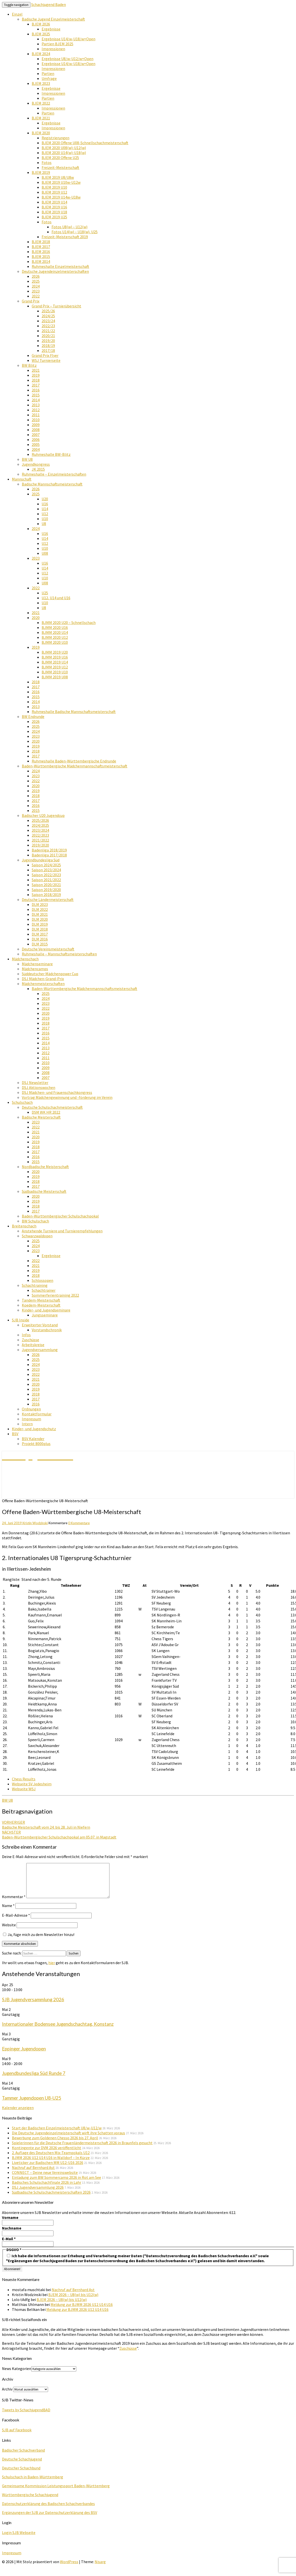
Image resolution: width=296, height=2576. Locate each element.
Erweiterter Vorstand (40, 1324)
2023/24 (48, 320)
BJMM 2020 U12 (55, 637)
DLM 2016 (40, 939)
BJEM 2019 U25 (54, 216)
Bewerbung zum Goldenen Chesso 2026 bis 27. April (55, 2137)
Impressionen (53, 48)
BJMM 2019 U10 (55, 671)
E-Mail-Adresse (16, 1915)
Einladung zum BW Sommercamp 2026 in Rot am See (56, 2177)
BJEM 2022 (41, 103)
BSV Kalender (33, 1438)
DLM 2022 (40, 909)
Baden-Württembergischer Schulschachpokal (60, 1216)
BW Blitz (29, 365)
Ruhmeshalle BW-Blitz (51, 454)
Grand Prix (30, 301)
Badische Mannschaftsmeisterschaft (52, 484)
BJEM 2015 (41, 256)
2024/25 (48, 315)
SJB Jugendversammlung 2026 (33, 1999)
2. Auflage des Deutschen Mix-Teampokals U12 (51, 2152)
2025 (36, 281)
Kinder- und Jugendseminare (46, 1310)
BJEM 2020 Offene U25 (60, 157)
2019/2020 (40, 845)
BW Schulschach (35, 1221)
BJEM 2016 (41, 251)
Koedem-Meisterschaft (41, 1305)
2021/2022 (40, 840)
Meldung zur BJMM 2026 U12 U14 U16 (82, 2304)
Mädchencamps (35, 968)
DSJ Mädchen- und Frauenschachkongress (57, 1092)
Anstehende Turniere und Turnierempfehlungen (62, 1230)
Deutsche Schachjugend (22, 2459)
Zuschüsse (30, 1339)
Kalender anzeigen (18, 2107)
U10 (45, 518)
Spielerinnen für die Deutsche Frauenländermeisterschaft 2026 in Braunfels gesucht (82, 2142)
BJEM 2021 (41, 117)
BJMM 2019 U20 (55, 652)
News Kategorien (16, 2368)
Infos (26, 1334)
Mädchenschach (25, 958)
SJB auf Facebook (16, 2429)
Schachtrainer (43, 1290)
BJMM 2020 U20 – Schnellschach (69, 622)
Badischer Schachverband (23, 2450)
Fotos (47, 162)
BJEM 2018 (41, 241)
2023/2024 (40, 830)
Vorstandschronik (47, 1329)
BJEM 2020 (41, 132)
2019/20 (48, 340)
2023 (36, 291)
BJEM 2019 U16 (54, 207)
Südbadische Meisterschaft (44, 1191)
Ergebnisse (51, 28)
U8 (44, 523)
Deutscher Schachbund (21, 2467)
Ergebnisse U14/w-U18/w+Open (68, 38)
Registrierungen (55, 137)
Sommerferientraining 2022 (55, 1295)
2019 (36, 375)
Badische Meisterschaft (41, 1117)
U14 (45, 508)
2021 (36, 370)
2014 (36, 399)
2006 (36, 439)
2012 (36, 409)
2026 (36, 276)
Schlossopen (42, 1280)
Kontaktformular (37, 1413)
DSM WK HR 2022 (46, 1112)
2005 (36, 444)
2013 (36, 404)
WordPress (69, 2561)
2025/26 (48, 310)
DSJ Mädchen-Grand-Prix (43, 978)
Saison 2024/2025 (46, 864)
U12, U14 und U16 (56, 597)
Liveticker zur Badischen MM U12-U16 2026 (47, 2162)
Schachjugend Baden (48, 4)
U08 (45, 553)
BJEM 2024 (41, 53)
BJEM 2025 (41, 33)
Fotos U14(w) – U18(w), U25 (75, 231)
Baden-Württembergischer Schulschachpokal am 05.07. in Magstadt (59, 1835)
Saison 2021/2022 (46, 879)
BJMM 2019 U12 (55, 667)
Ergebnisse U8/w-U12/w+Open (67, 58)
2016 (36, 390)
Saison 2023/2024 (46, 869)
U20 (45, 498)
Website (9, 1924)
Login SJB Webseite (18, 2532)
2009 (36, 424)
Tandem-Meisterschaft (41, 1300)
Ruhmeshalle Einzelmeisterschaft (60, 266)
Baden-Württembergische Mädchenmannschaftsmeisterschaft (74, 765)
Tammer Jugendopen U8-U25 (31, 2098)
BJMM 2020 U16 (55, 627)
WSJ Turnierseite (46, 360)
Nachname (11, 2228)
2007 (36, 434)
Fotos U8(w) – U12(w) (69, 226)
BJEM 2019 (41, 172)
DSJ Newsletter (35, 1082)
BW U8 (27, 459)
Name (8, 1905)
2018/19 (48, 345)
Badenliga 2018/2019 (49, 850)
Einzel (17, 14)
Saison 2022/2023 (46, 874)
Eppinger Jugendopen (24, 2048)
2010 (36, 419)
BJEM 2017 (41, 246)
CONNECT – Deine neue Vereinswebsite (45, 2172)
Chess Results (23, 1778)
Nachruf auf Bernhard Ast (33, 2167)
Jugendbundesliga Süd (40, 859)
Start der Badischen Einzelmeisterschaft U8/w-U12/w (57, 2127)
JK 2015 (38, 469)
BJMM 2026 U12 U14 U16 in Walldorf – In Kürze (51, 2157)
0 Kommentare (79, 1523)
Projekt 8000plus (36, 1443)
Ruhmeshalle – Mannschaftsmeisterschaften (59, 953)
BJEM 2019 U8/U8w (58, 177)
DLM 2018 (40, 929)
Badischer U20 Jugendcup (43, 815)
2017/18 (48, 350)
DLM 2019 (40, 924)
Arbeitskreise (33, 1344)
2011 (36, 414)
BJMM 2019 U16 (55, 657)
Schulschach (22, 1102)
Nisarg (100, 2561)
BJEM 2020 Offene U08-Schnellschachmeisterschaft (85, 142)
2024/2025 (40, 825)
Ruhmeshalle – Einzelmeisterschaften (54, 474)
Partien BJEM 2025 (57, 43)
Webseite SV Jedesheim (32, 1783)
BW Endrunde (33, 716)
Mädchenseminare (37, 963)
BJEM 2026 (41, 24)
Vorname (10, 2217)
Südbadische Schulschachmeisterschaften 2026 (51, 2192)
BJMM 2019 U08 (55, 676)
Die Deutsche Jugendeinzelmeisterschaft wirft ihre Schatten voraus (68, 2132)
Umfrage (49, 78)
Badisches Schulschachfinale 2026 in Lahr (46, 2182)
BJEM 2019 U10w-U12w (61, 182)
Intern (27, 1423)
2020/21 (48, 335)
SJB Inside (20, 1319)
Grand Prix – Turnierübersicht (56, 305)
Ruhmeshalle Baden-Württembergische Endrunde (74, 761)
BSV (15, 1433)
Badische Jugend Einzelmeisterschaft (53, 19)
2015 (36, 394)
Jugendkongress (36, 464)
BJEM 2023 (41, 83)
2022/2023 (40, 835)
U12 (45, 513)
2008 (36, 429)
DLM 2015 (40, 944)
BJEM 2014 (41, 261)
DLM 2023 (40, 904)
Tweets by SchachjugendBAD (26, 2409)
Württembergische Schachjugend (30, 2494)
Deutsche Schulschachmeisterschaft (52, 1107)
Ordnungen (31, 1408)
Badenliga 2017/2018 (49, 854)
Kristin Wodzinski (35, 1523)
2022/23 (48, 325)
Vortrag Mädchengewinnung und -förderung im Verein (67, 1097)
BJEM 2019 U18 (54, 211)
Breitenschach (24, 1225)
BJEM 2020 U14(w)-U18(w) (64, 152)
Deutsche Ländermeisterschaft (48, 899)
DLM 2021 (40, 914)
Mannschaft (21, 479)
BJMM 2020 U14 (55, 632)
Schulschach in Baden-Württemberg (32, 2476)
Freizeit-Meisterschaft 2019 (65, 236)
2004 (36, 449)
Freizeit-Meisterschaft (60, 167)
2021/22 (48, 330)
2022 (36, 296)
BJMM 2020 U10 (55, 642)
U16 (45, 503)
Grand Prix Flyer (45, 355)
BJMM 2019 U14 (55, 662)
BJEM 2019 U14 (54, 202)
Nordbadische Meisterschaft (45, 1166)
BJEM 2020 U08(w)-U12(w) (64, 147)
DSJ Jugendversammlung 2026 (38, 2187)
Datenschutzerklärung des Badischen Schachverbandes (48, 2503)
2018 (36, 380)
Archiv (7, 2389)
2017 (36, 385)
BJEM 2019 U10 (54, 187)
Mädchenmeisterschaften (43, 983)
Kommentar (14, 1896)
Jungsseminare (45, 1314)
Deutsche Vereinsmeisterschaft (48, 948)
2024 (36, 286)
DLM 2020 (40, 919)
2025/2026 (40, 820)
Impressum (31, 1418)
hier (51, 1962)
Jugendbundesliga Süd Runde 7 (33, 2073)
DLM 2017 (40, 934)
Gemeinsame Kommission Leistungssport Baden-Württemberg (56, 2485)
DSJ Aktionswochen (38, 1087)
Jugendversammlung (40, 1349)
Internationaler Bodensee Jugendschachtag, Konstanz (58, 2024)
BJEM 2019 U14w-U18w (61, 197)
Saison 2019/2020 (46, 889)
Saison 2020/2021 (46, 884)
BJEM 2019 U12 (54, 192)
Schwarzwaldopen (37, 1235)
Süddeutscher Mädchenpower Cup (50, 973)
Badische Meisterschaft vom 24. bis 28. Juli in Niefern (46, 1825)
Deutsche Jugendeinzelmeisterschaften (55, 271)
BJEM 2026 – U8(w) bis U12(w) (73, 2294)
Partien (48, 73)
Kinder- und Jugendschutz (34, 1428)
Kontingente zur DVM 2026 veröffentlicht (46, 2147)
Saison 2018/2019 (46, 894)
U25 (45, 592)
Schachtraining (35, 1285)
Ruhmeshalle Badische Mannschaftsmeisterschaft (74, 711)
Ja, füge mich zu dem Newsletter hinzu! (38, 1934)
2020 (36, 617)
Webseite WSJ (24, 1788)
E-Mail (9, 2238)
